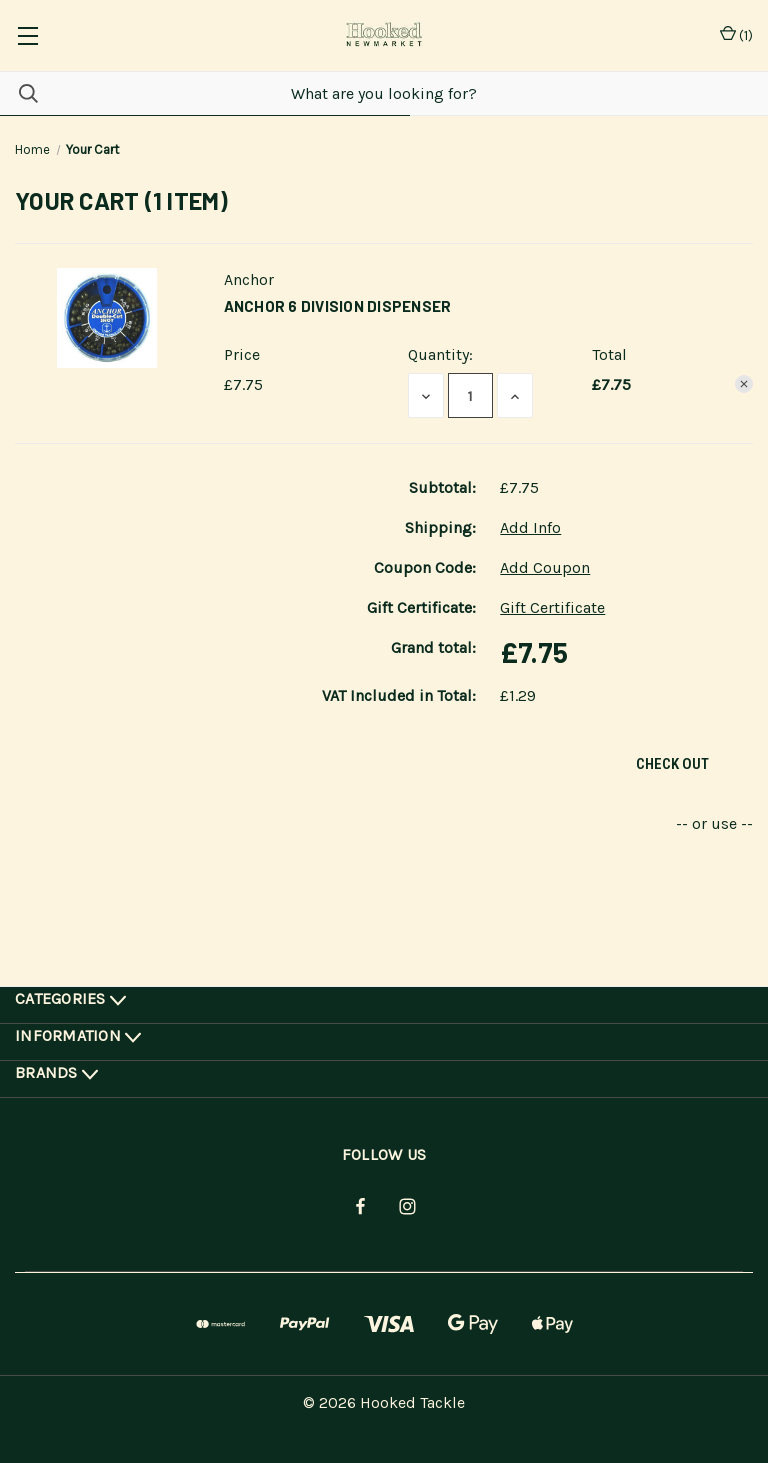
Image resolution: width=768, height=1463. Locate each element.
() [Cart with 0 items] (736, 35)
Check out (672, 764)
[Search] (19, 93)
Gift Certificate (552, 607)
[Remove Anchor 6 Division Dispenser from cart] (744, 384)
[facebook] (360, 1206)
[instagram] (407, 1206)
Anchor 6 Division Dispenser (338, 306)
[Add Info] (530, 528)
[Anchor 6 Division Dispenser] (470, 395)
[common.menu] (27, 35)
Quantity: (440, 354)
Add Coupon (545, 567)
